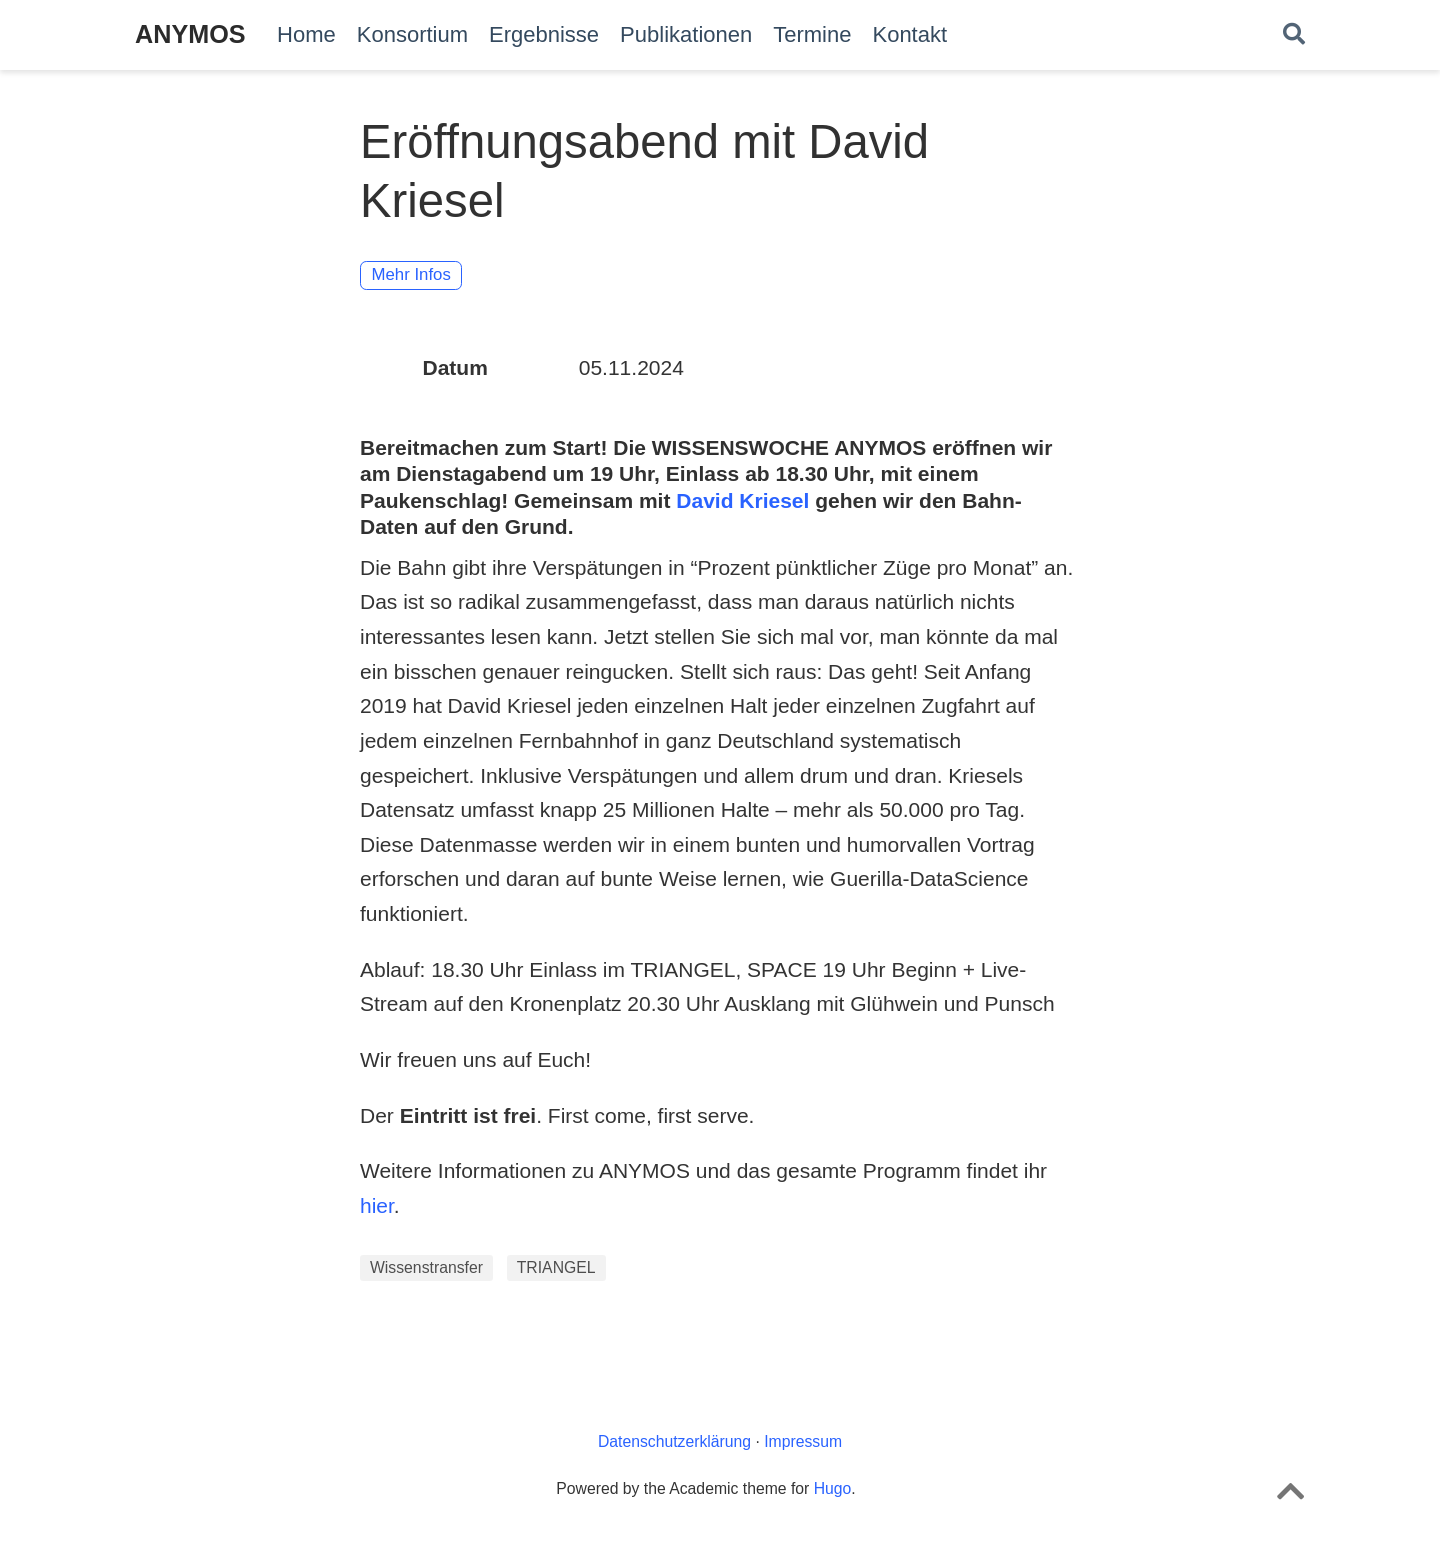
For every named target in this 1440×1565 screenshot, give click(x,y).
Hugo (833, 1488)
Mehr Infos (411, 274)
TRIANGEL (556, 1267)
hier (377, 1205)
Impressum (803, 1441)
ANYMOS (190, 34)
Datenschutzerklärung (674, 1441)
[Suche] (1294, 35)
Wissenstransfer (426, 1267)
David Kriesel (742, 500)
